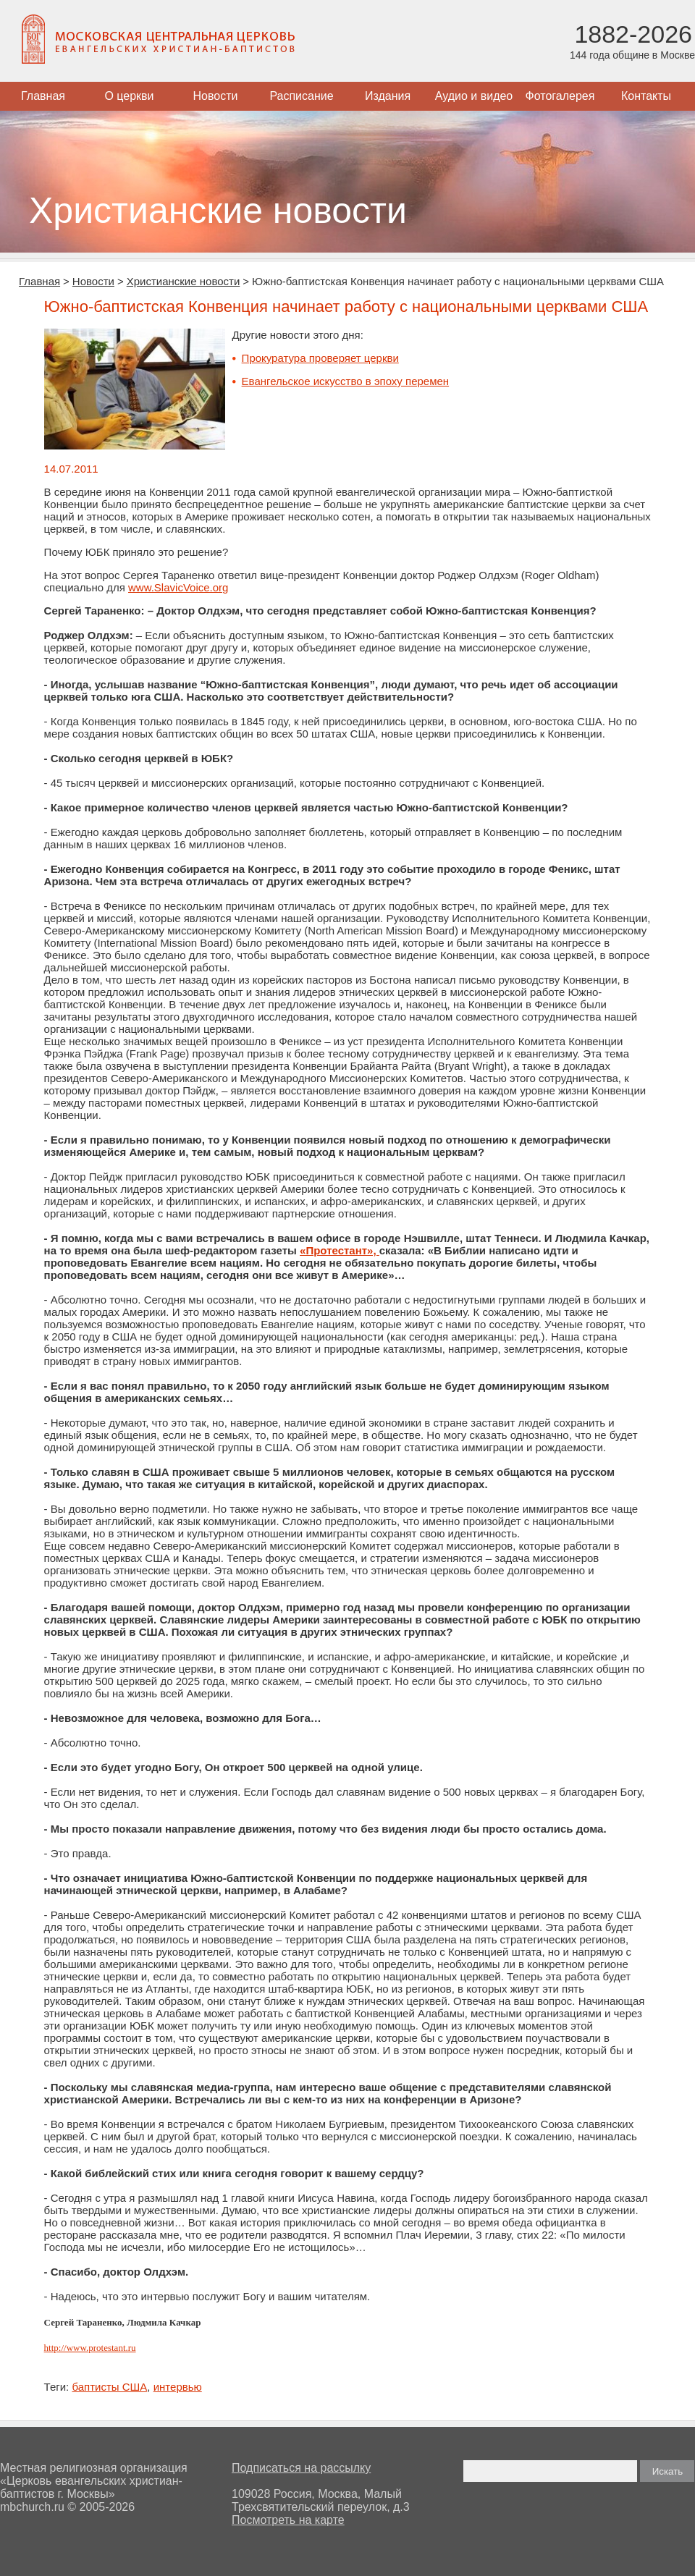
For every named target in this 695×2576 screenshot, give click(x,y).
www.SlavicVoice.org (178, 587)
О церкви (128, 96)
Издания (387, 96)
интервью (177, 2387)
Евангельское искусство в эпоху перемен (346, 381)
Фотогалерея (560, 96)
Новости (215, 96)
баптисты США (109, 2387)
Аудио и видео (474, 96)
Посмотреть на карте (288, 2520)
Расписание (301, 96)
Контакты (646, 96)
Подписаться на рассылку (301, 2468)
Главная (43, 96)
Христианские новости (183, 281)
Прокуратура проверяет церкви (320, 358)
